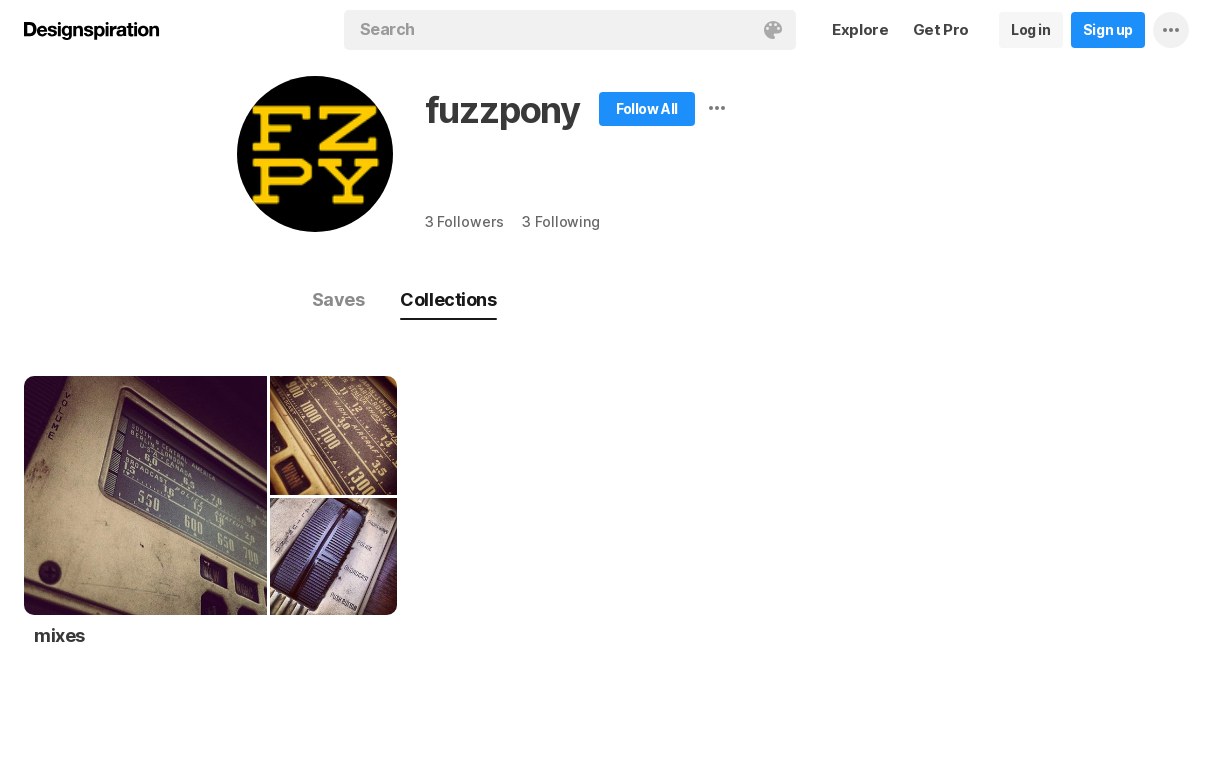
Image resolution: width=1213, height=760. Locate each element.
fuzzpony (502, 110)
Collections (448, 299)
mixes (59, 635)
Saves (338, 299)
